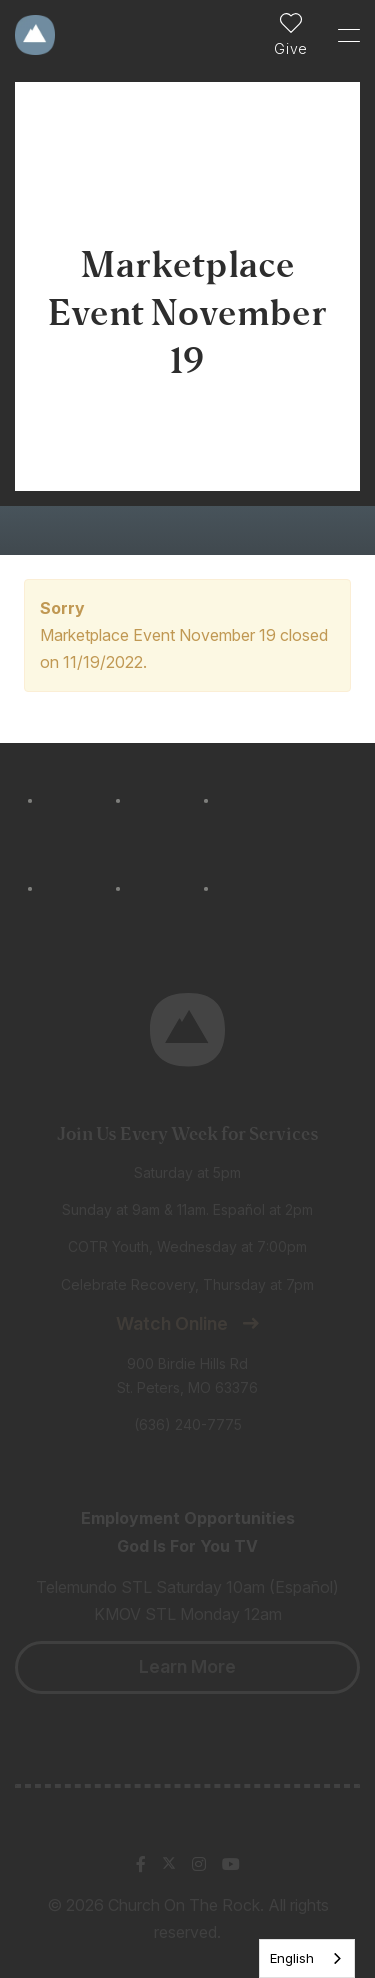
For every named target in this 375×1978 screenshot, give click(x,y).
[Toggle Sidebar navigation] (340, 35)
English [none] (292, 1958)
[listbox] (307, 1958)
